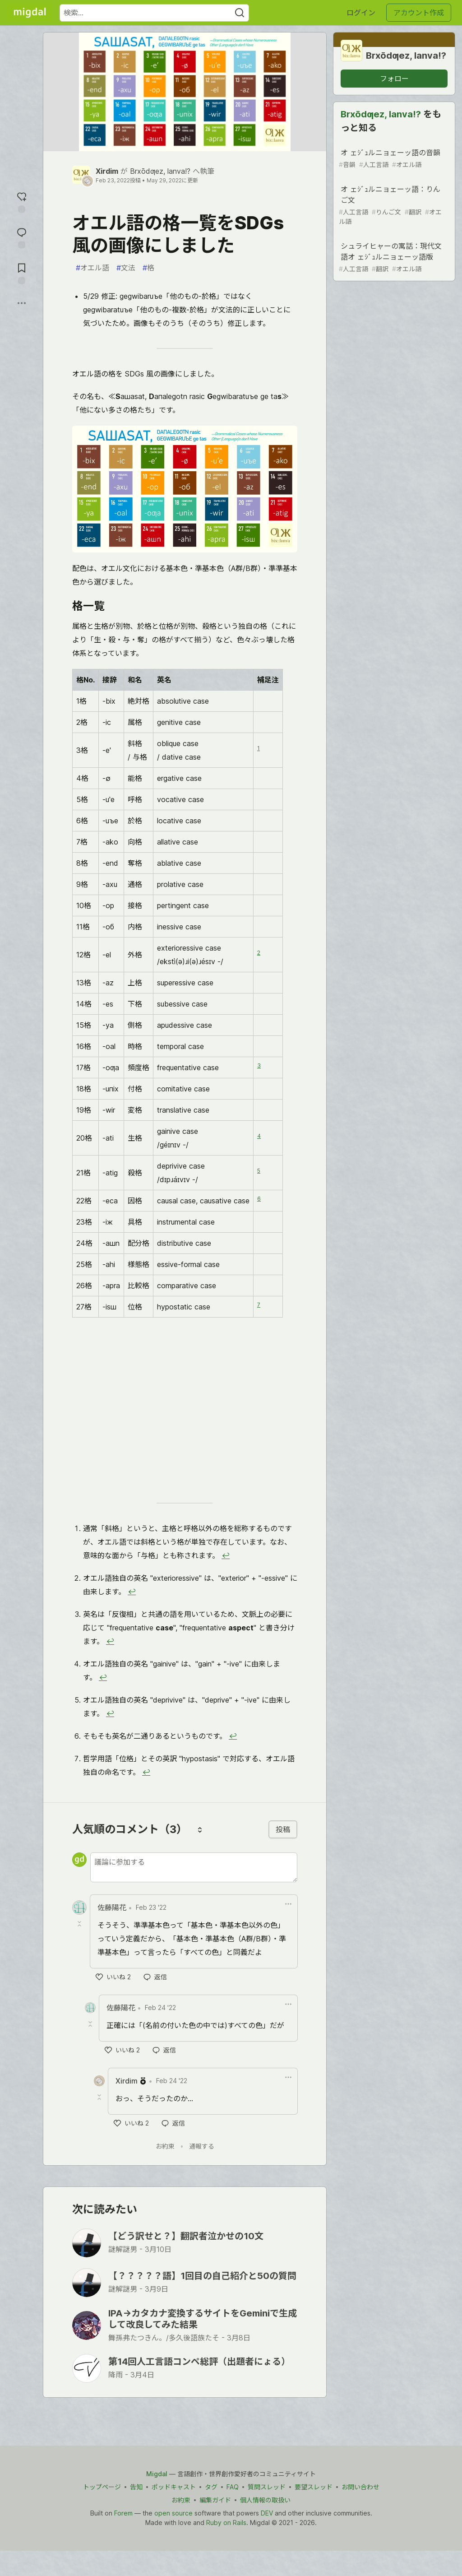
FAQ (232, 2487)
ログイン (360, 12)
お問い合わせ (360, 2487)
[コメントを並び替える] (200, 1829)
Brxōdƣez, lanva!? (160, 171)
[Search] (240, 13)
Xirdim (107, 171)
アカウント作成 (418, 12)
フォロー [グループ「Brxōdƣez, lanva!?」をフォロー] (394, 78)
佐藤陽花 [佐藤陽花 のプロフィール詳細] (111, 1907)
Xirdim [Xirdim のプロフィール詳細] (127, 2080)
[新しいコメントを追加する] (194, 1867)
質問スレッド (267, 2487)
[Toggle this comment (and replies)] (80, 1924)
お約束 (165, 2146)
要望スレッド (314, 2487)
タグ (211, 2487)
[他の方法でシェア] (22, 303)
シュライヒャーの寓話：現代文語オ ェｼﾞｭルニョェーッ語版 (393, 257)
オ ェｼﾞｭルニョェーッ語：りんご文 (393, 205)
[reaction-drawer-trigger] (21, 201)
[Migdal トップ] (29, 13)
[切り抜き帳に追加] (21, 272)
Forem (123, 2513)
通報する (201, 2146)
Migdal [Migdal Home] (156, 2474)
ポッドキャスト (174, 2487)
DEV (267, 2513)
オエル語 (92, 267)
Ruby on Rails (226, 2522)
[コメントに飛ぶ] (21, 237)
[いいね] (113, 1977)
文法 (125, 267)
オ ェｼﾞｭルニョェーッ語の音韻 (393, 158)
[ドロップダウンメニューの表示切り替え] (288, 1904)
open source (173, 2513)
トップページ (102, 2487)
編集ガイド (215, 2500)
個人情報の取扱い (265, 2500)
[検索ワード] (154, 13)
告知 (136, 2487)
